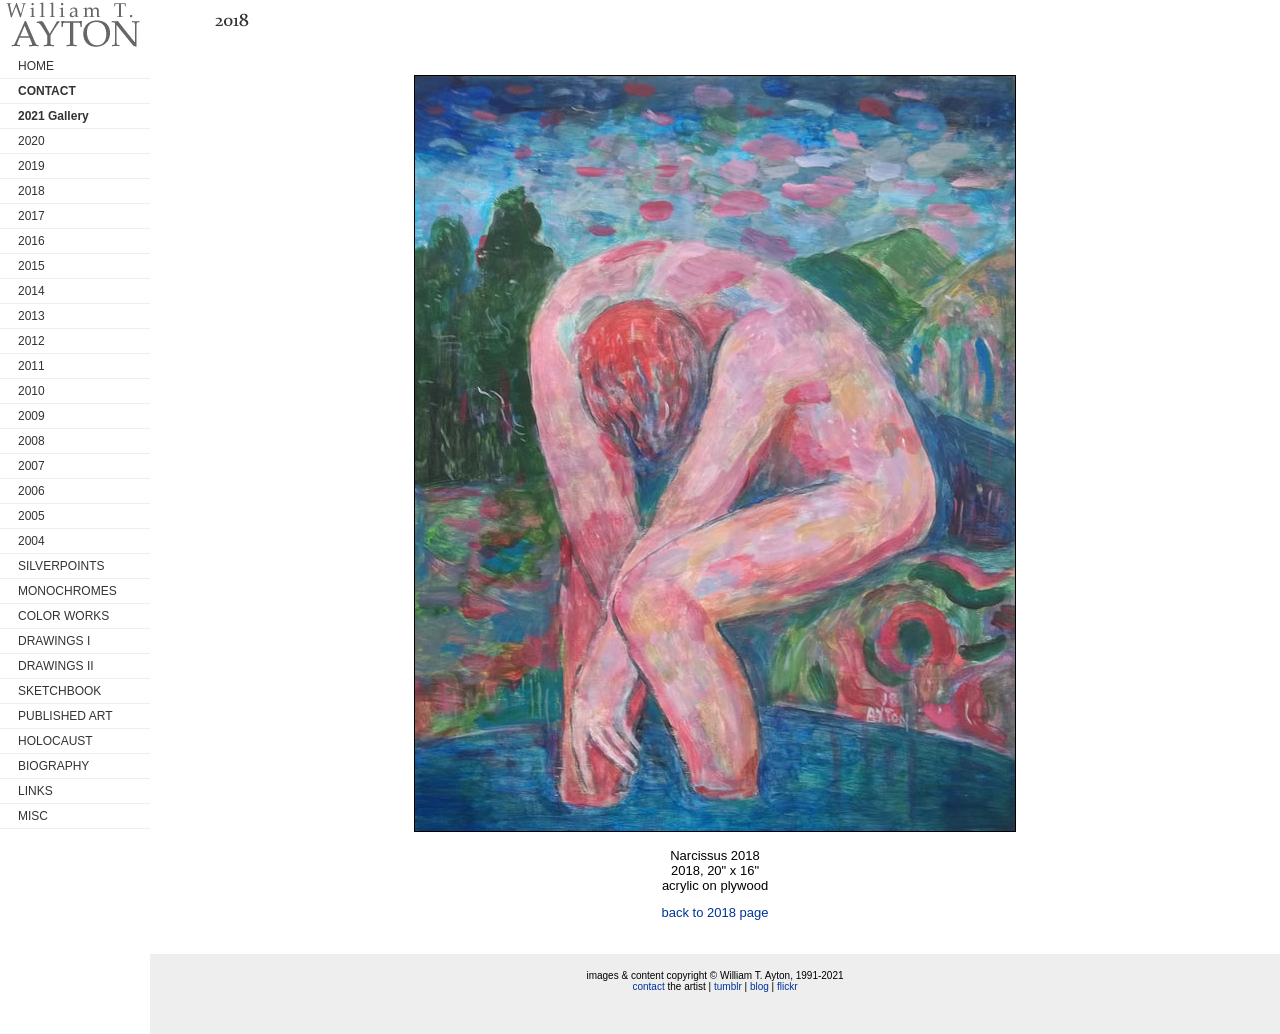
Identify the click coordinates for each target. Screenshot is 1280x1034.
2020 (31, 141)
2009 (31, 416)
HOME (36, 66)
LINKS (35, 791)
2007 (31, 466)
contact (648, 986)
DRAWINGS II (56, 666)
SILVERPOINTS (61, 566)
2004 (31, 541)
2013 (31, 316)
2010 (31, 391)
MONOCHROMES (67, 591)
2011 (31, 366)
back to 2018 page (715, 912)
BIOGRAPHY (53, 766)
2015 (31, 266)
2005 (31, 516)
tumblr (728, 986)
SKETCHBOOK (59, 691)
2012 (31, 341)
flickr (787, 986)
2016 (31, 241)
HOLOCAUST (55, 741)
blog (759, 986)
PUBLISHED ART (65, 716)
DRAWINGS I (54, 641)
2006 (31, 491)
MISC (33, 816)
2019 (31, 166)
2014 (31, 291)
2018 (31, 191)
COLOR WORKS (63, 616)
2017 (31, 216)
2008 (31, 441)
